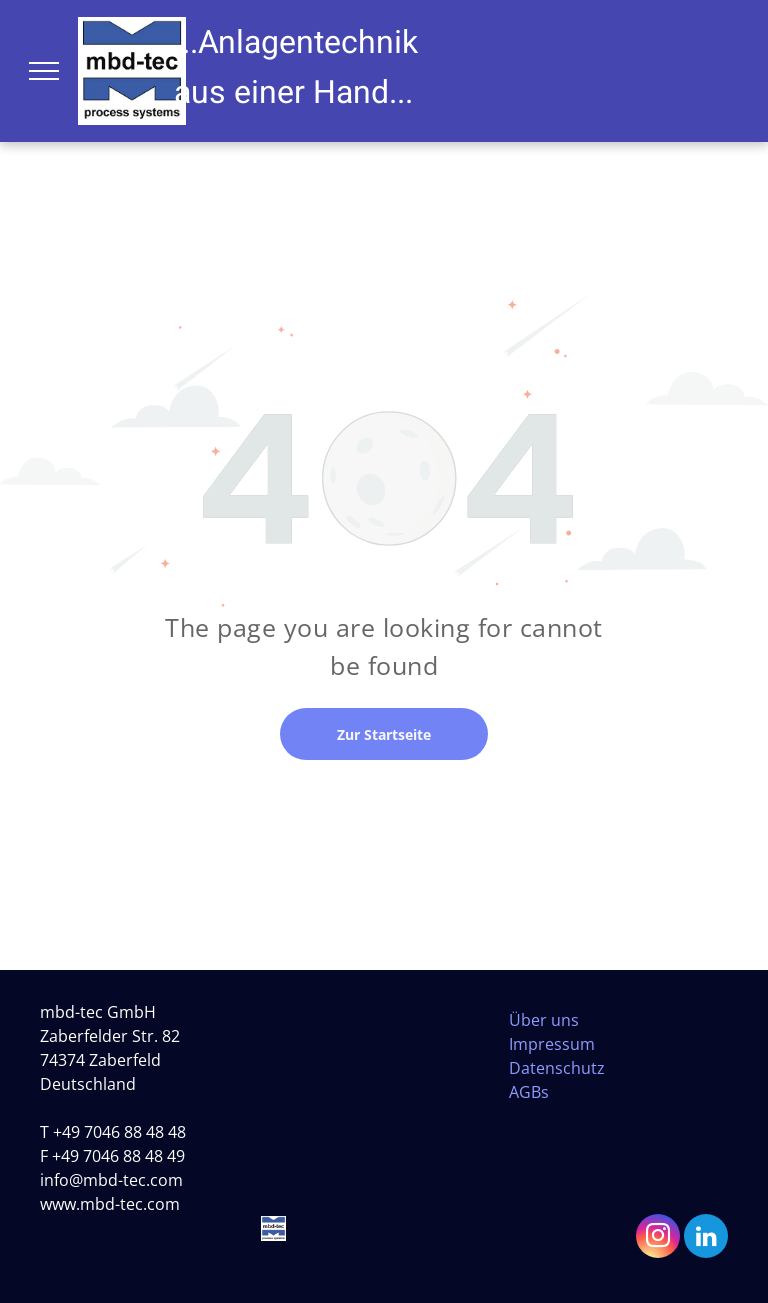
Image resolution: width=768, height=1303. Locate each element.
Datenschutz (557, 1068)
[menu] (44, 71)
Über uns (544, 1020)
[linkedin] (706, 1238)
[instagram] (658, 1238)
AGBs (529, 1092)
